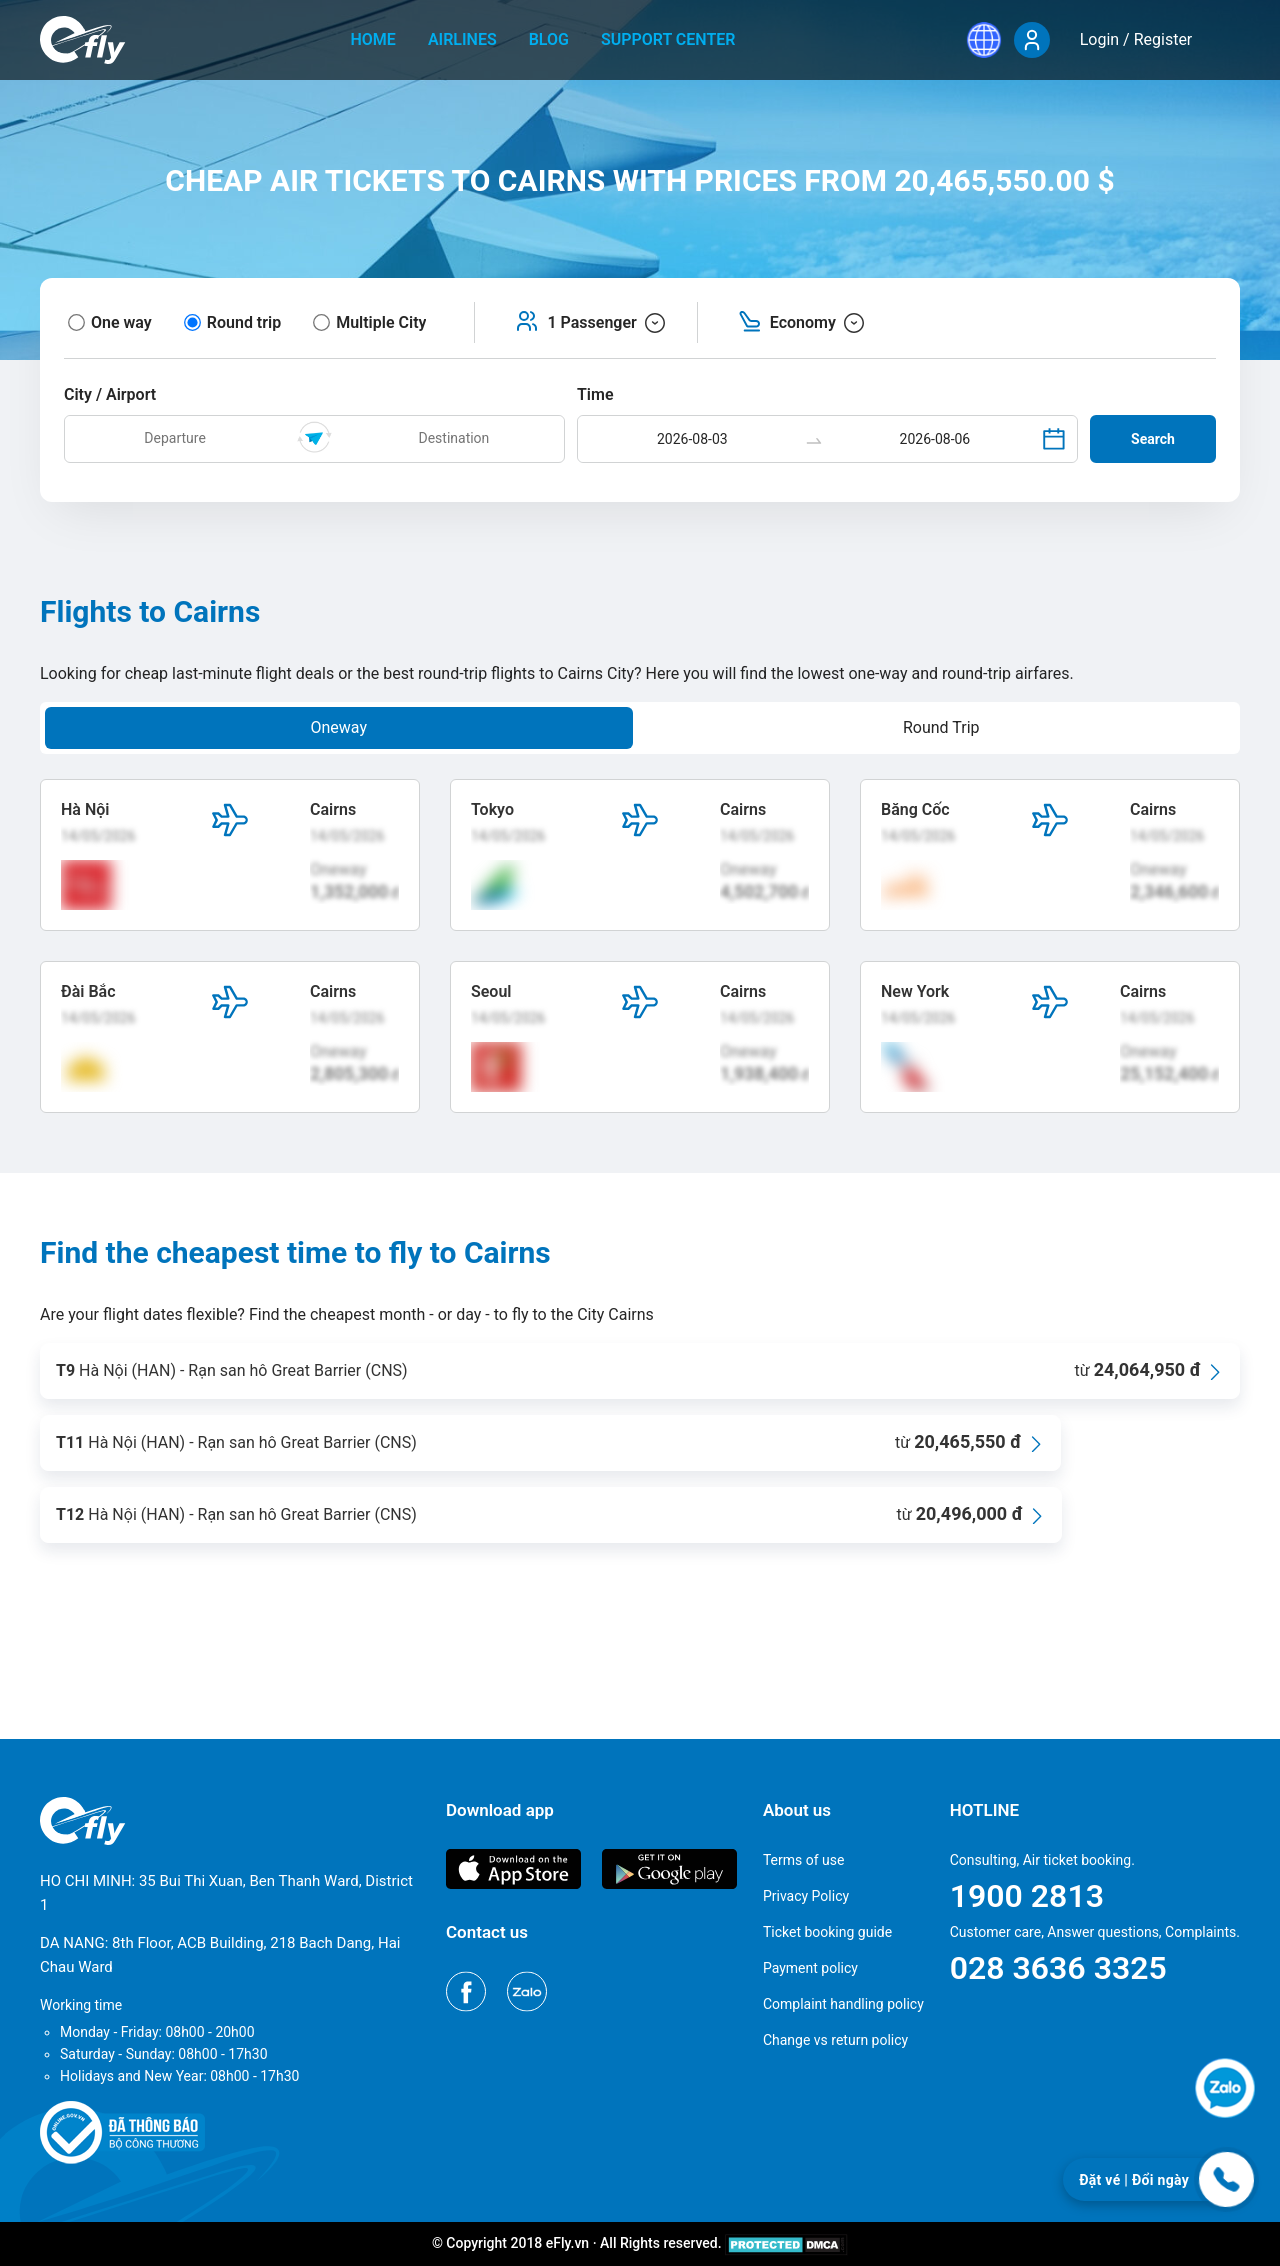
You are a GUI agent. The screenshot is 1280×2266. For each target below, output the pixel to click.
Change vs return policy (835, 2040)
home (373, 39)
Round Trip (941, 727)
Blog (549, 39)
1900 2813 (1027, 1896)
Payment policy (810, 1968)
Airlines (462, 39)
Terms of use (804, 1860)
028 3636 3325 (1058, 1968)
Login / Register (1136, 39)
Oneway (338, 727)
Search (1153, 439)
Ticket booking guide (827, 1932)
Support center (668, 39)
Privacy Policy (806, 1896)
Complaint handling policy (843, 2004)
